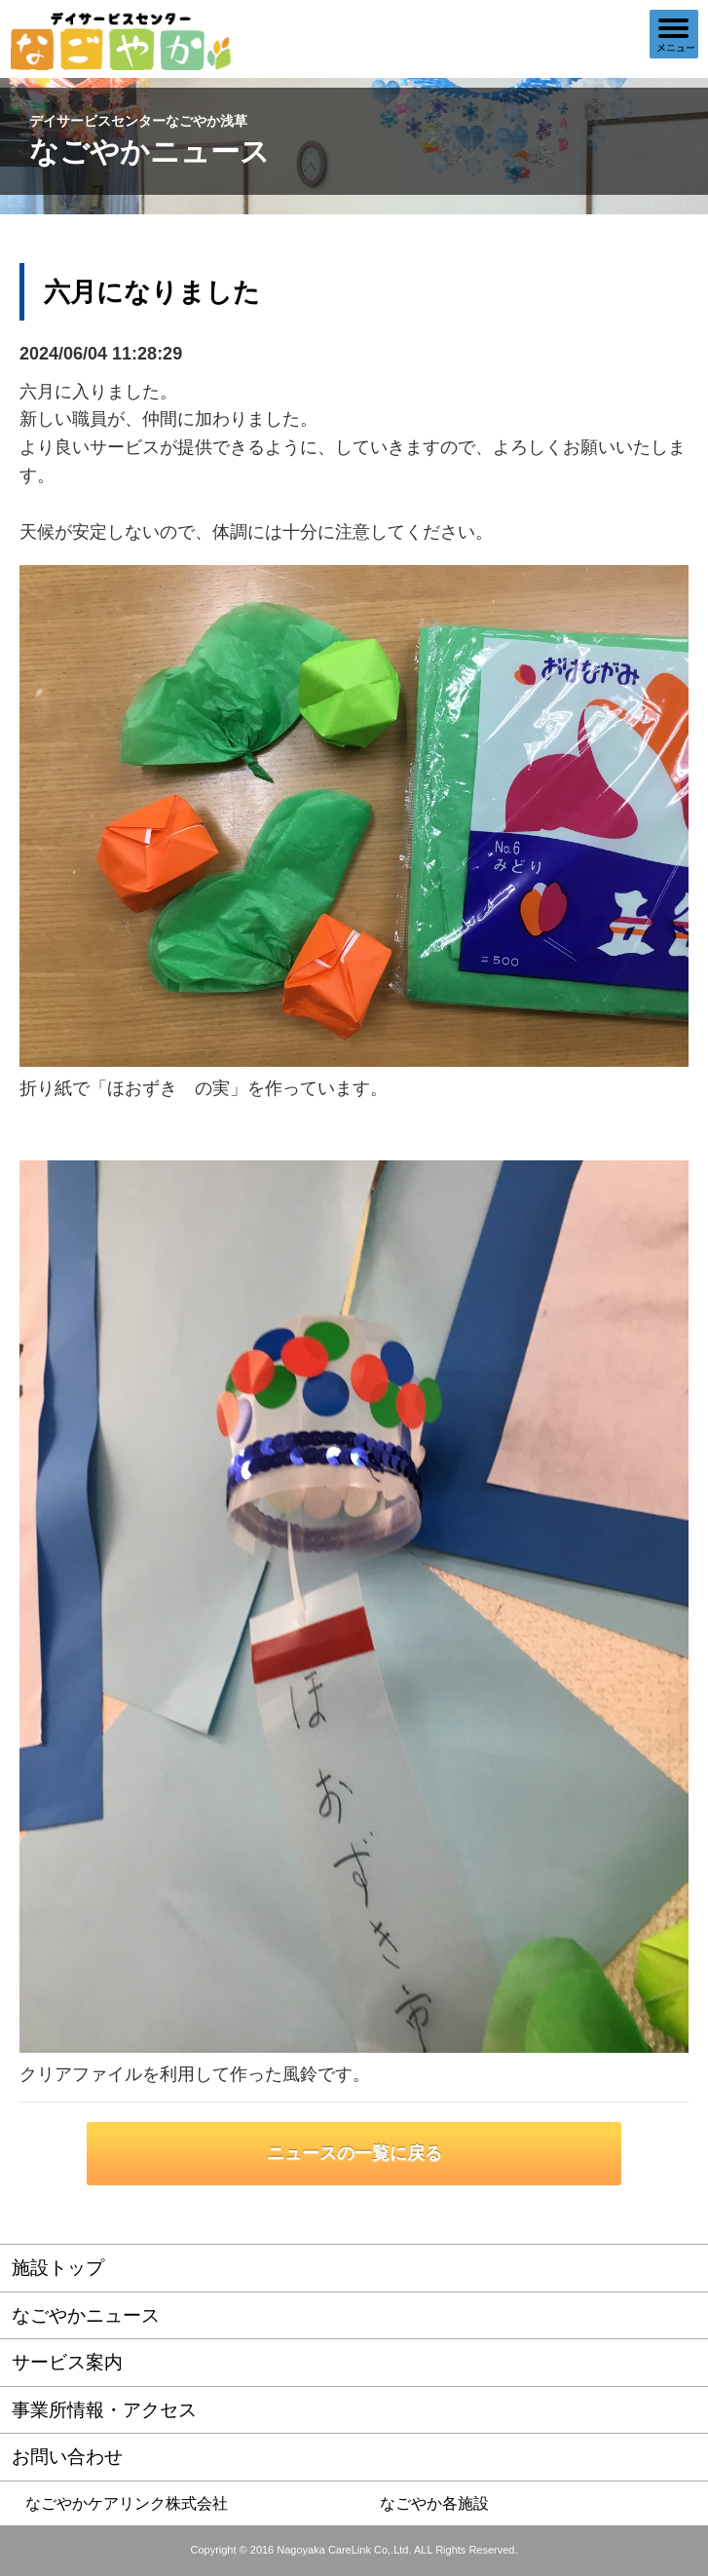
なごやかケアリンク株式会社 (126, 2503)
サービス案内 (67, 2362)
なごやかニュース (86, 2315)
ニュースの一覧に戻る (354, 2153)
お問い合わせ (67, 2456)
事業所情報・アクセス (104, 2410)
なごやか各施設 (434, 2503)
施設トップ (58, 2267)
